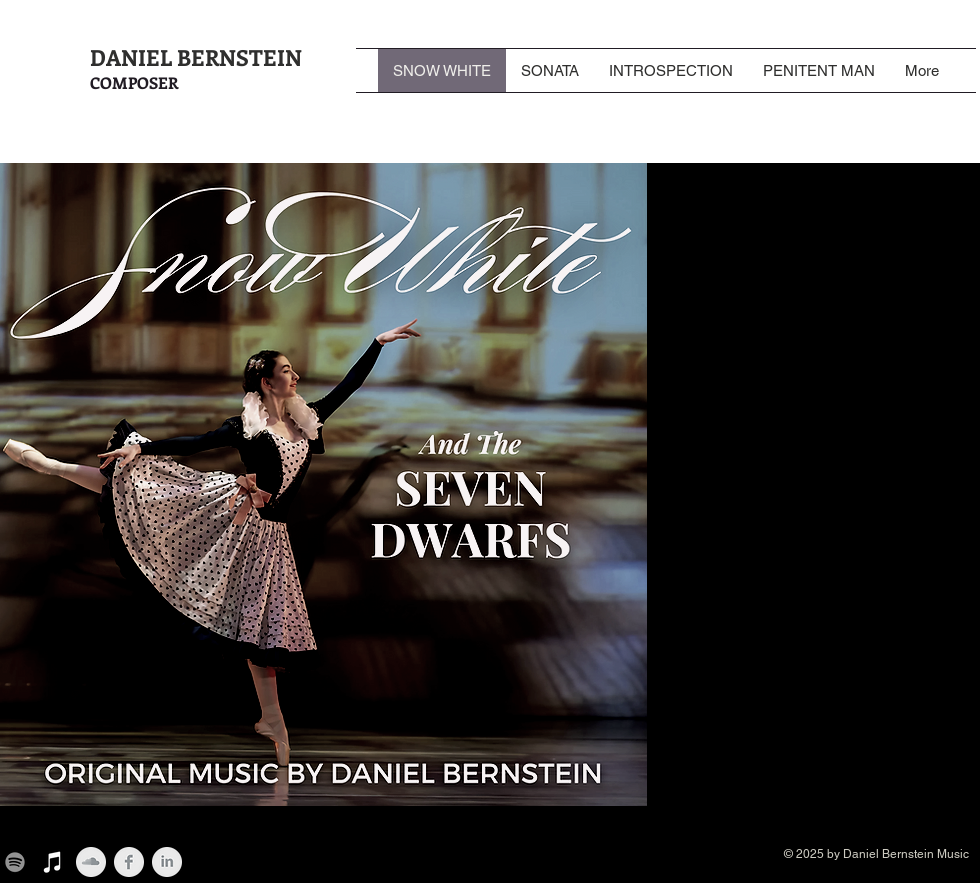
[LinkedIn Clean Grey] (167, 862)
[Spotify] (15, 862)
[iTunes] (53, 862)
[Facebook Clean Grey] (129, 862)
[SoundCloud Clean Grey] (91, 862)
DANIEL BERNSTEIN (196, 57)
